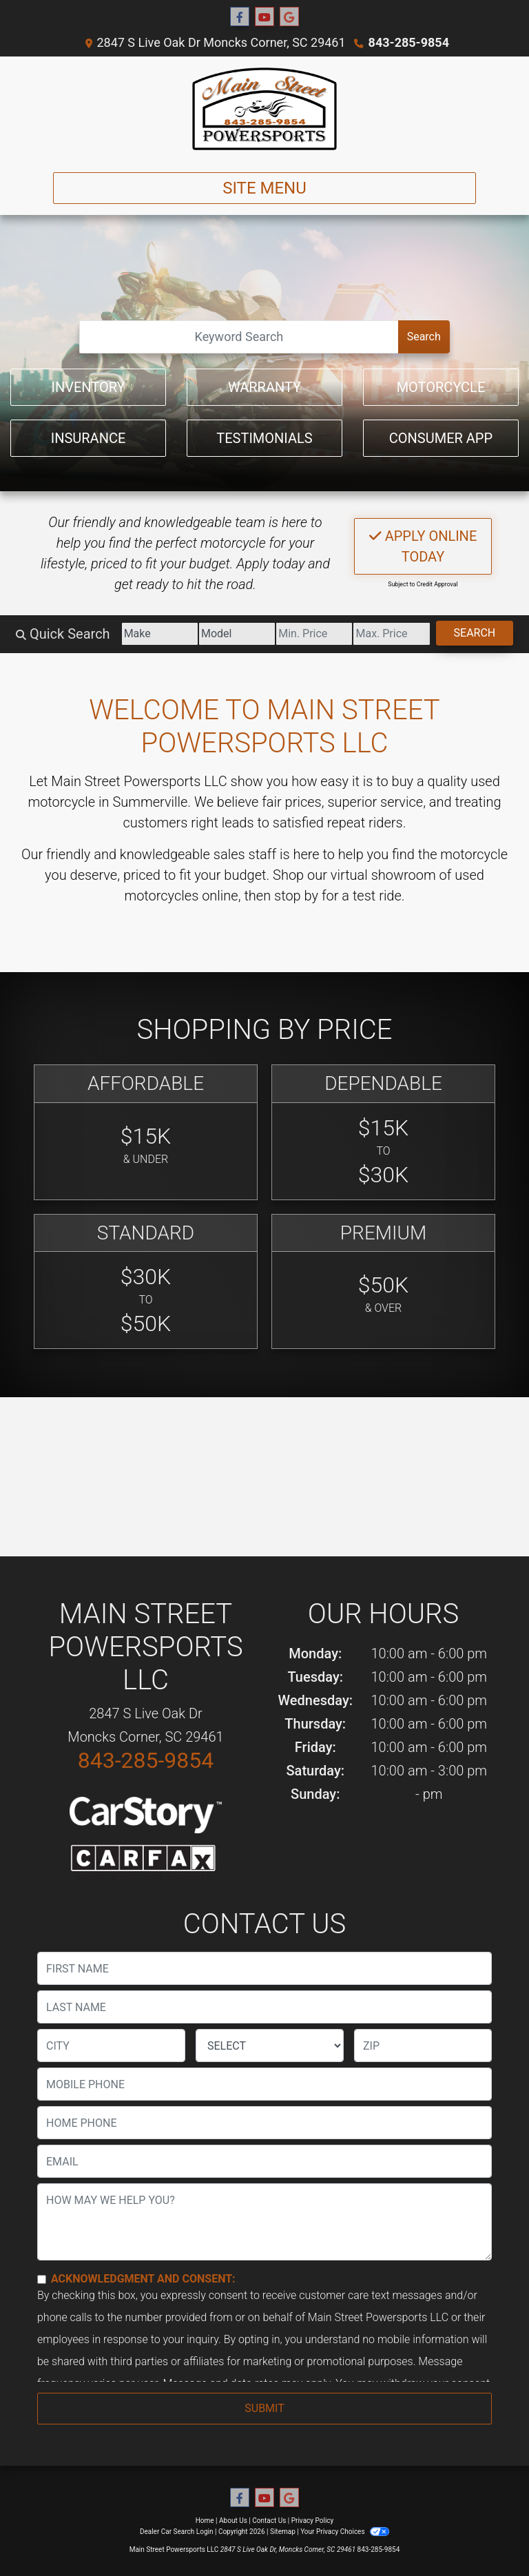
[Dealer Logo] (265, 109)
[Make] (159, 634)
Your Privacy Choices (344, 2531)
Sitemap (282, 2531)
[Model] (237, 634)
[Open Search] (238, 336)
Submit (264, 2408)
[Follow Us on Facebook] (239, 17)
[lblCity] (111, 2045)
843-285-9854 (409, 42)
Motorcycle (441, 387)
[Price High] (391, 634)
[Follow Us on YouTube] (264, 17)
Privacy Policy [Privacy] (312, 2520)
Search (424, 336)
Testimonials (264, 438)
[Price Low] (314, 634)
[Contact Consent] (41, 2279)
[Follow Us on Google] (289, 17)
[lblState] (270, 2045)
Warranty (264, 387)
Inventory (88, 387)
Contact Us (269, 2520)
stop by (296, 895)
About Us (233, 2520)
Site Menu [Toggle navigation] (264, 188)
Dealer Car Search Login (177, 2531)
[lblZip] (423, 2045)
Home (205, 2520)
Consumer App (440, 438)
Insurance (88, 438)
